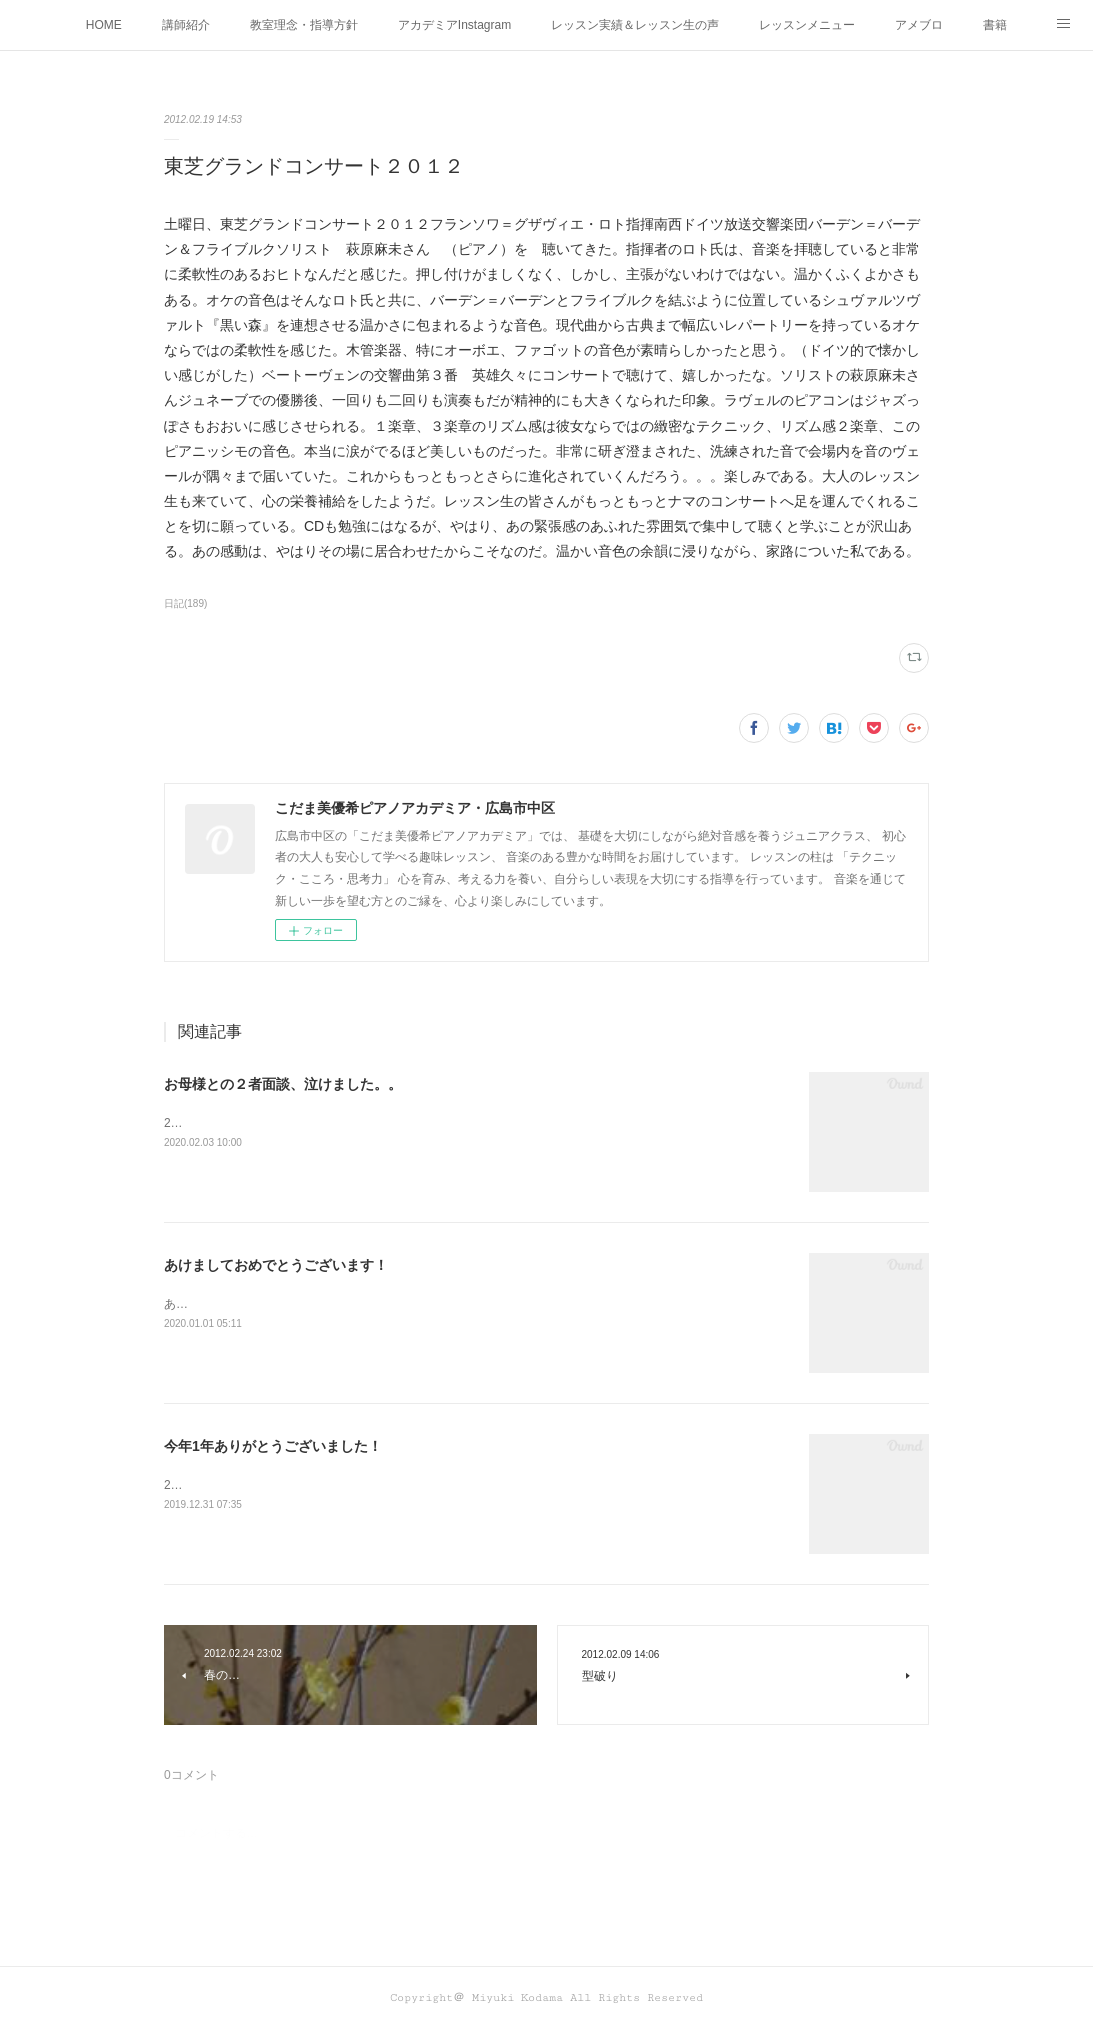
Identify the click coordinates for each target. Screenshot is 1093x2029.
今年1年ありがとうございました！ (273, 1446)
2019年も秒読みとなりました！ (249, 1485)
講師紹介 (186, 25)
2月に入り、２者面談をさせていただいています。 (299, 1123)
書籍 (995, 25)
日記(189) (185, 603)
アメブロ (919, 25)
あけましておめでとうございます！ (276, 1265)
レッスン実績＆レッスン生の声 (635, 25)
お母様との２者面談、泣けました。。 (283, 1084)
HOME (104, 25)
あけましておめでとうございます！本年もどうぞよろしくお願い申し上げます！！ (386, 1304)
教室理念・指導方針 (304, 25)
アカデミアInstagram (454, 25)
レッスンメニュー (807, 25)
